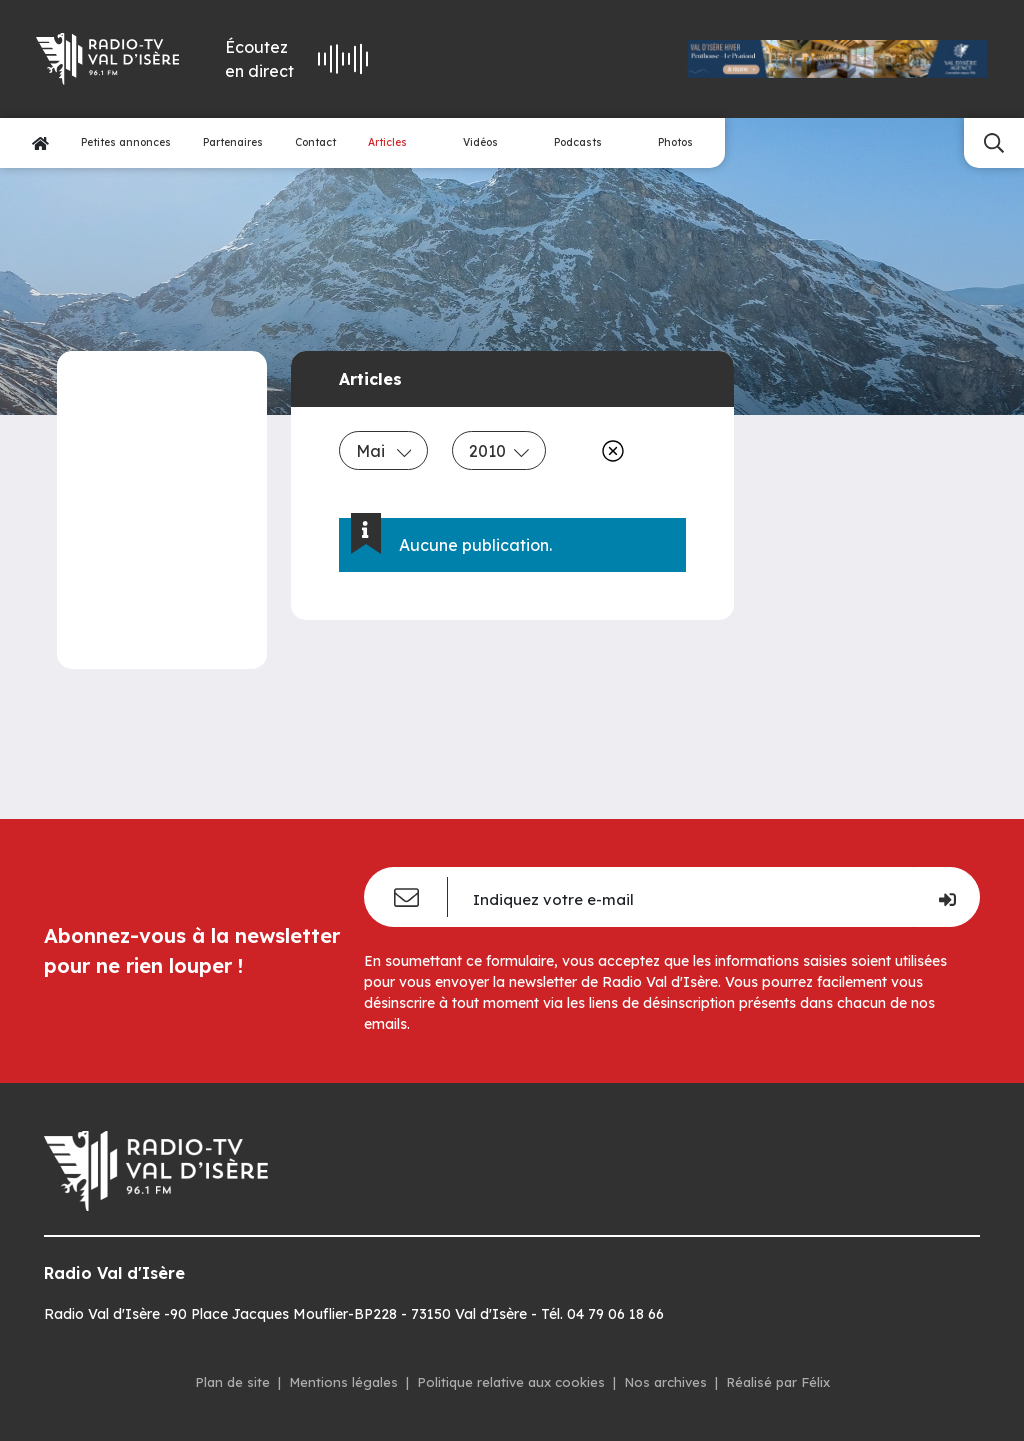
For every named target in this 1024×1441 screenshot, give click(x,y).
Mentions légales (343, 1382)
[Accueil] (40, 143)
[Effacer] (609, 451)
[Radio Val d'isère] (105, 59)
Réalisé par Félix (778, 1382)
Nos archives (665, 1382)
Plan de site (232, 1382)
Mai (384, 451)
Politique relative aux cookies (511, 1382)
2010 (499, 451)
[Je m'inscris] (946, 897)
